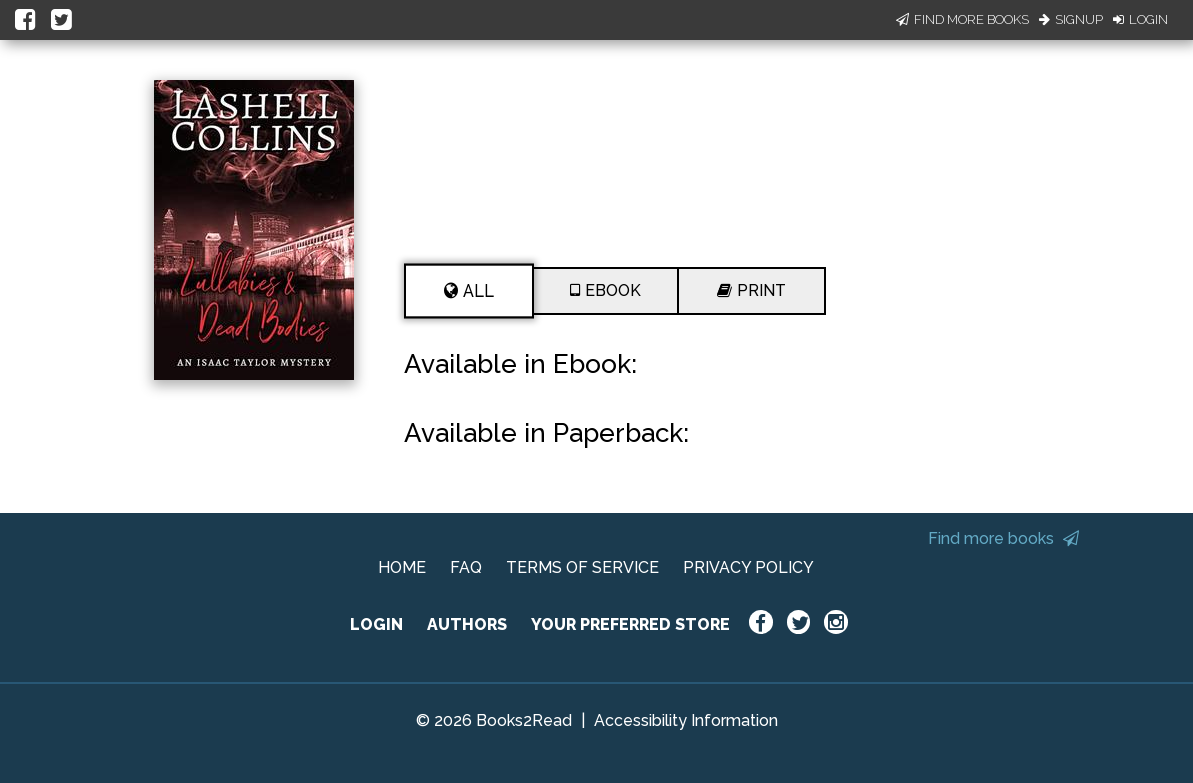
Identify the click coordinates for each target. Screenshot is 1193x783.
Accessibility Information (686, 720)
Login (1140, 19)
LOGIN (376, 624)
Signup (1071, 19)
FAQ (466, 567)
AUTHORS (467, 624)
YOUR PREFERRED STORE (630, 624)
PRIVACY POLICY (748, 567)
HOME (402, 567)
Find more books (1003, 538)
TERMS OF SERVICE (582, 567)
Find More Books (962, 19)
